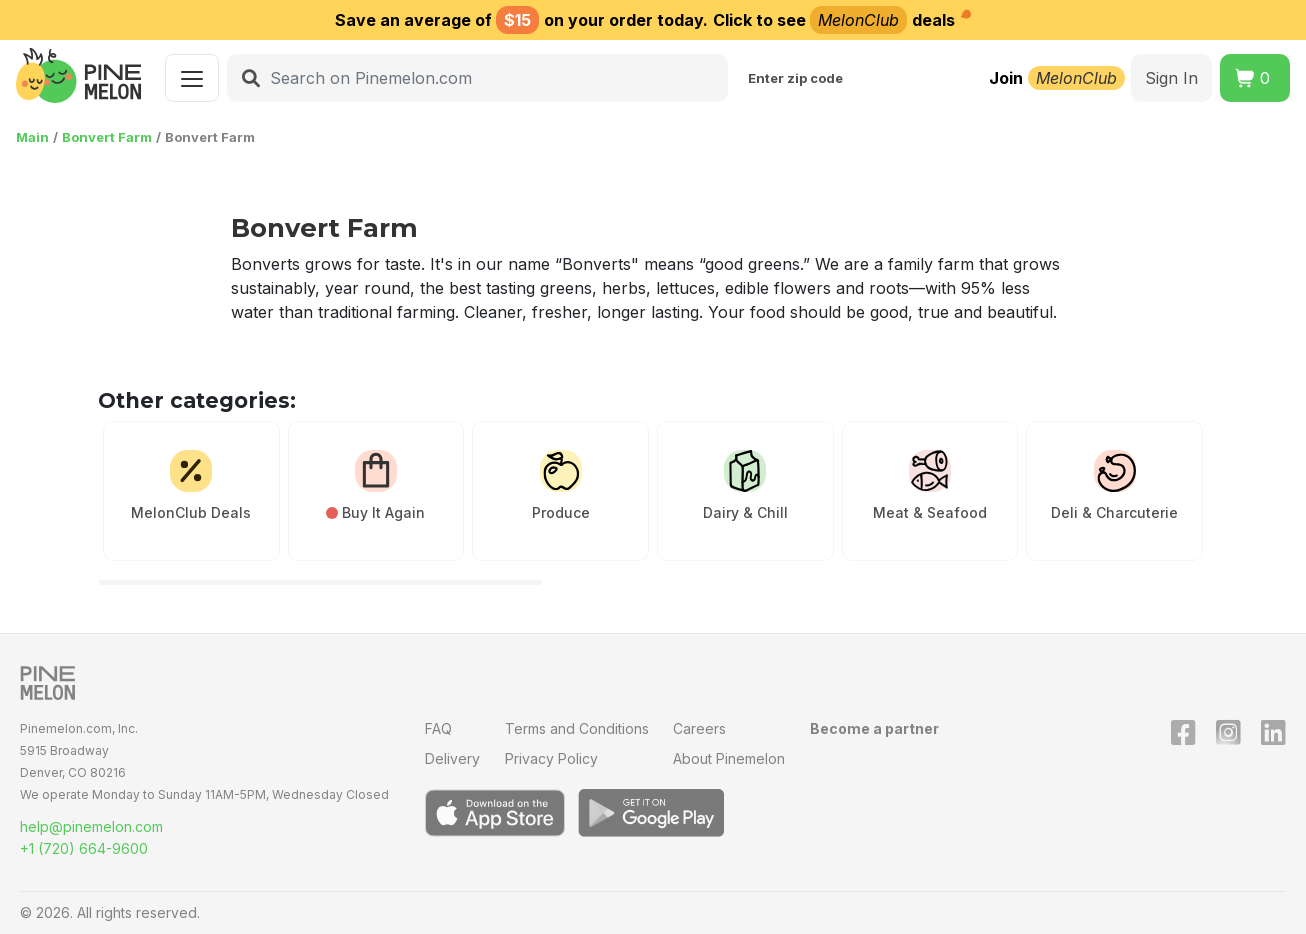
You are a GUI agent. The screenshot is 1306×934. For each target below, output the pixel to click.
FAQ (438, 728)
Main (32, 137)
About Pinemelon (729, 758)
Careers (699, 728)
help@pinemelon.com (91, 826)
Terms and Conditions (577, 728)
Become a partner (874, 728)
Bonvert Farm (107, 137)
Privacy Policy (551, 758)
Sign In (1171, 78)
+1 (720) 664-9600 (84, 848)
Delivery (452, 758)
